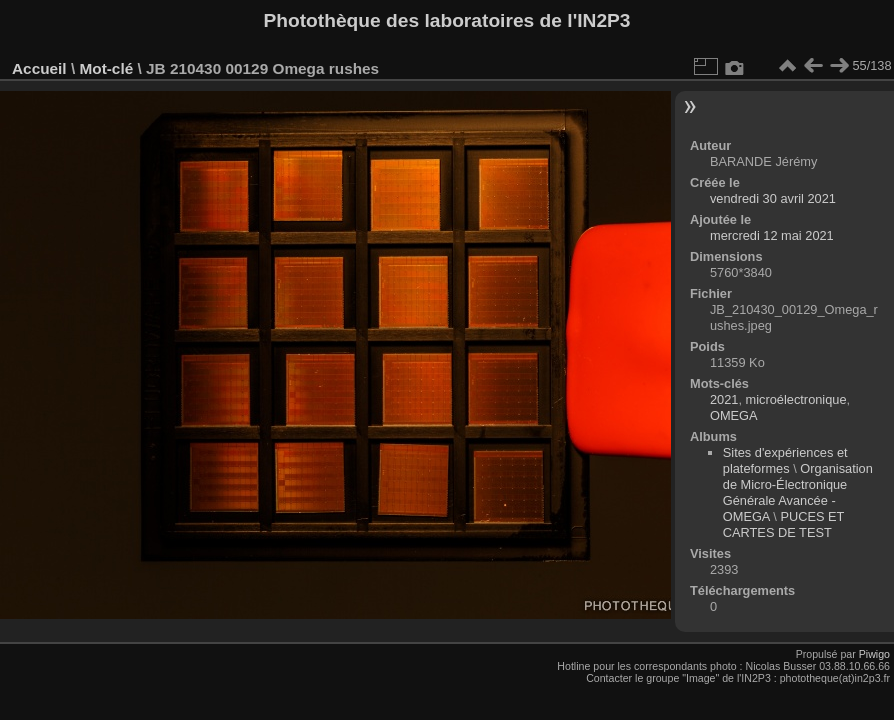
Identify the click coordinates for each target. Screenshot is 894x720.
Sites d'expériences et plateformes (785, 460)
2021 (724, 399)
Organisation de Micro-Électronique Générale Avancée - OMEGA (798, 492)
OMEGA (734, 415)
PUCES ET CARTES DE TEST (783, 524)
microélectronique (796, 399)
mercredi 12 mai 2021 (772, 235)
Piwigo (874, 654)
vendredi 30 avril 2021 (773, 198)
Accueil (39, 68)
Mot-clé (106, 68)
